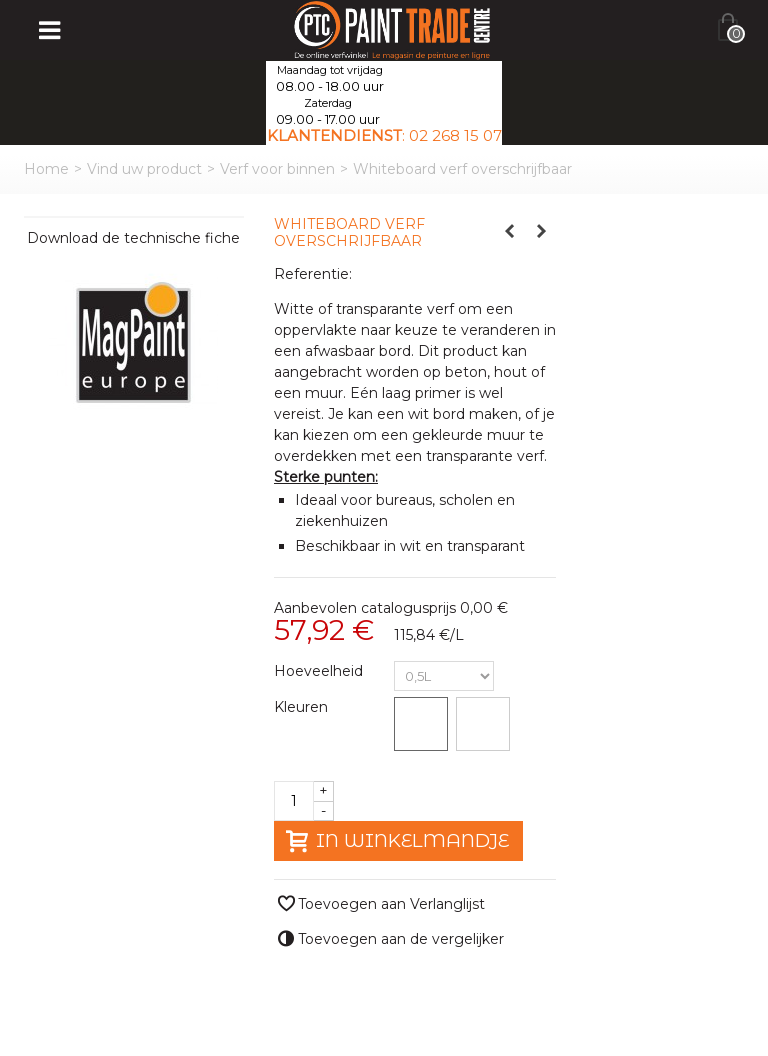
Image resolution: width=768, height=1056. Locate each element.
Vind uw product (144, 169)
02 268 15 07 (455, 135)
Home (46, 169)
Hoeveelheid (320, 671)
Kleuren (303, 707)
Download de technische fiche (133, 238)
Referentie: (313, 274)
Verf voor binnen (277, 169)
